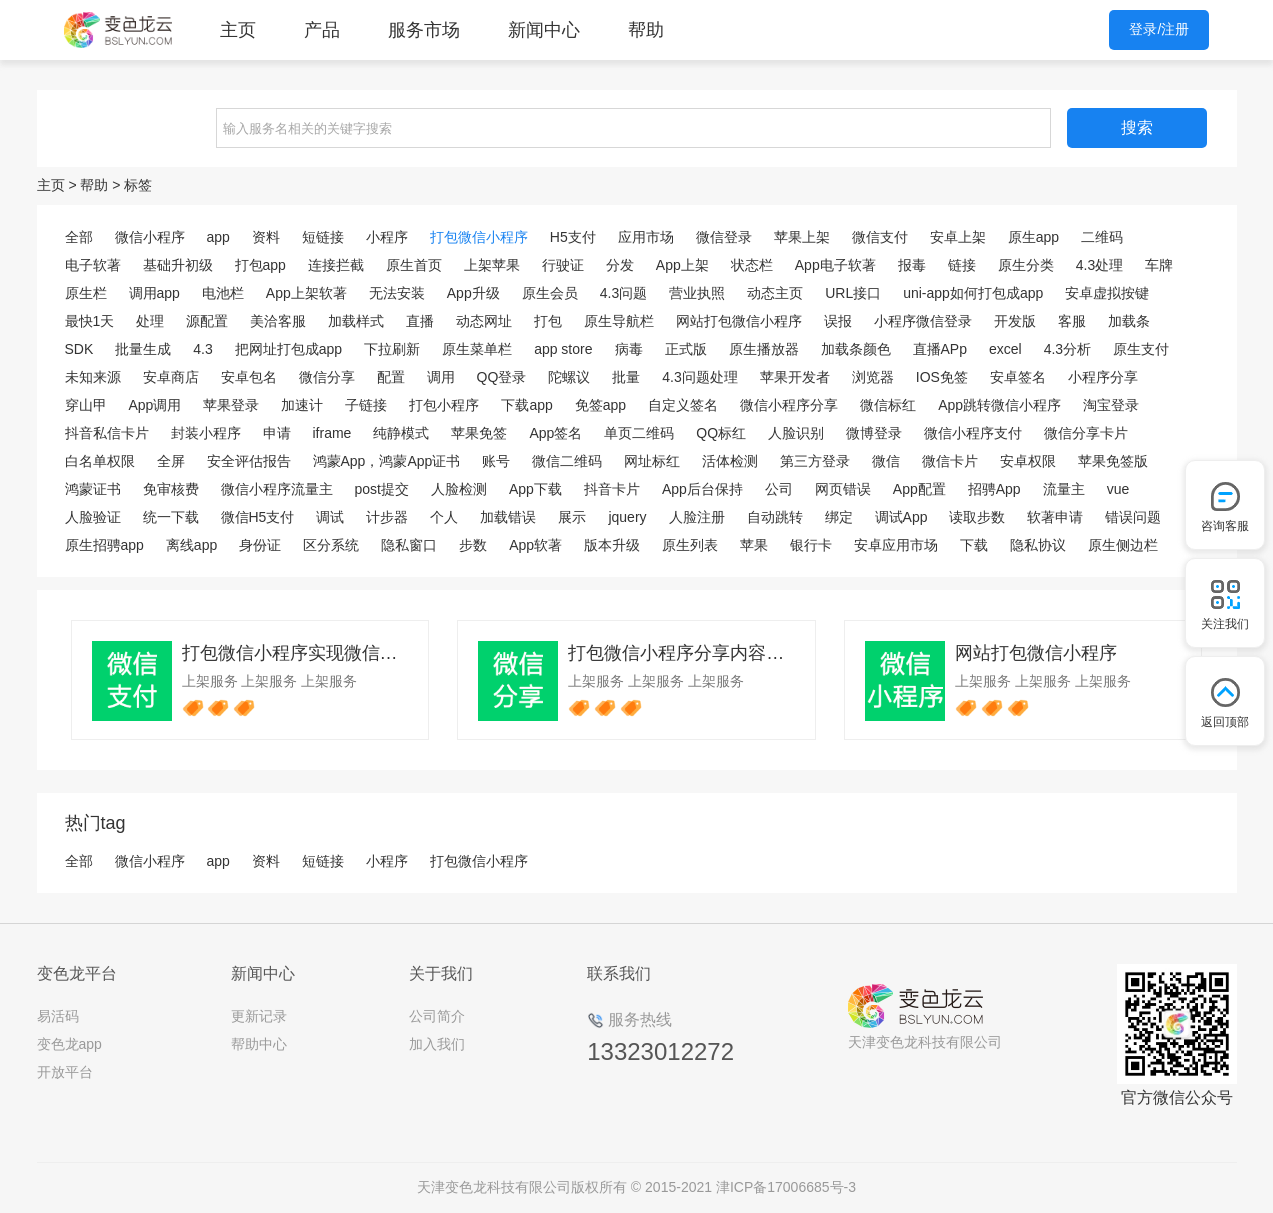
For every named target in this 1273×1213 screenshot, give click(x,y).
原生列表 (690, 545)
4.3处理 (1099, 265)
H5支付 (573, 237)
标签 (138, 185)
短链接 (323, 237)
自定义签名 (683, 405)
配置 (391, 377)
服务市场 (424, 30)
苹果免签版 (1113, 461)
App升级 (473, 293)
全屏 (171, 461)
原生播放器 (764, 349)
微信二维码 (567, 461)
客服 (1072, 321)
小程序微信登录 (923, 321)
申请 (277, 433)
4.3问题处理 (699, 377)
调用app (154, 293)
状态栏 (752, 265)
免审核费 (171, 489)
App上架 (682, 265)
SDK (79, 349)
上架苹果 (492, 265)
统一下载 (171, 517)
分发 (620, 265)
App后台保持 (702, 489)
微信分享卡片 (1086, 433)
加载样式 (356, 321)
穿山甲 (86, 405)
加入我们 (437, 1044)
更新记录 (259, 1016)
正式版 (686, 349)
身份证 (260, 545)
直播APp (940, 349)
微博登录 (874, 433)
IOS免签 (942, 377)
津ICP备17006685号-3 (786, 1187)
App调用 (155, 405)
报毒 (912, 265)
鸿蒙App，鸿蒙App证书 (387, 461)
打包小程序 (444, 405)
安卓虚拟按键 (1107, 293)
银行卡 (811, 545)
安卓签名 (1018, 377)
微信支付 (880, 237)
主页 (238, 30)
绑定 (839, 517)
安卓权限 (1028, 461)
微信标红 (888, 405)
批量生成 (143, 349)
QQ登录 (502, 377)
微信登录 (724, 237)
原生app (1033, 237)
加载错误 (508, 517)
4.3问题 (623, 293)
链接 (962, 265)
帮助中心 (259, 1044)
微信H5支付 (258, 517)
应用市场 (646, 237)
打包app (260, 265)
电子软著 (93, 265)
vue (1118, 489)
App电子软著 (835, 265)
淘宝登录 (1111, 405)
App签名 (555, 433)
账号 (496, 461)
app (218, 237)
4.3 (202, 349)
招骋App (994, 489)
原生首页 (414, 265)
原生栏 (86, 293)
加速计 (302, 405)
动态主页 (775, 293)
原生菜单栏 (477, 349)
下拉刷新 (392, 349)
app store (563, 349)
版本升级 (612, 545)
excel (1005, 349)
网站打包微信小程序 (739, 321)
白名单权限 (100, 461)
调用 (441, 377)
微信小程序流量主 (277, 489)
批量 (626, 377)
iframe (332, 433)
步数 (473, 545)
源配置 (207, 321)
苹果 (754, 545)
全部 (79, 237)
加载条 (1129, 321)
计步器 (387, 517)
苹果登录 (231, 405)
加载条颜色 (856, 349)
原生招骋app (104, 545)
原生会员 (550, 293)
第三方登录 (815, 461)
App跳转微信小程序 (999, 405)
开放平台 (65, 1072)
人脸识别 (796, 433)
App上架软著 (306, 293)
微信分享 (327, 377)
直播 (420, 321)
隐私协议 (1038, 545)
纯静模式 (401, 433)
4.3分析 (1067, 349)
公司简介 (437, 1016)
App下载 (535, 489)
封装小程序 (206, 433)
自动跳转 (775, 517)
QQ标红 (721, 433)
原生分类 (1026, 265)
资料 (266, 237)
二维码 (1102, 237)
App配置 (919, 489)
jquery (627, 517)
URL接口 (853, 293)
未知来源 (93, 377)
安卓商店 (171, 377)
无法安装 (397, 293)
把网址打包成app (288, 349)
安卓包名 (249, 377)
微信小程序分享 (789, 405)
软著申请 (1055, 517)
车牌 (1159, 265)
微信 (886, 461)
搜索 (1137, 127)
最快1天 (90, 321)
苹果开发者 (795, 377)
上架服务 (210, 681)
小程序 (387, 237)
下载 (974, 545)
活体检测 (730, 461)
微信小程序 (150, 237)
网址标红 (652, 461)
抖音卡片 (612, 489)
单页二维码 (639, 433)
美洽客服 (278, 321)
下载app (526, 405)
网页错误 (843, 489)
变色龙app (69, 1044)
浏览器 (873, 377)
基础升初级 (178, 265)
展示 (572, 517)
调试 (330, 517)
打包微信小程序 (479, 237)
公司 (779, 489)
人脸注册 (697, 517)
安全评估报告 (249, 461)
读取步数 (977, 517)
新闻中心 (544, 30)
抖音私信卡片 (107, 433)
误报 (838, 321)
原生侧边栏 (1123, 545)
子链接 (366, 405)
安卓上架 (958, 237)
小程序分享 (1103, 377)
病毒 (629, 349)
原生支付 (1141, 349)
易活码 (58, 1016)
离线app (191, 545)
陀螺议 (569, 377)
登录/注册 (1159, 29)
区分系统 (331, 545)
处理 (150, 321)
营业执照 (697, 293)
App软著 (535, 545)
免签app (600, 405)
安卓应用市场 (896, 545)
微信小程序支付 (973, 433)
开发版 (1015, 321)
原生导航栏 (619, 321)
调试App (901, 517)
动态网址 (484, 321)
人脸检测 (459, 489)
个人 (444, 517)
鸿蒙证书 (93, 489)
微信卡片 (950, 461)
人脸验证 (93, 517)
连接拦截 (336, 265)
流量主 (1064, 489)
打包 (548, 321)
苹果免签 (479, 433)
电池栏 (223, 293)
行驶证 (563, 265)
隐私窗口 (409, 545)
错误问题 (1133, 517)
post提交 (382, 489)
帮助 (646, 30)
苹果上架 (802, 237)
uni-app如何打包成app (973, 293)
